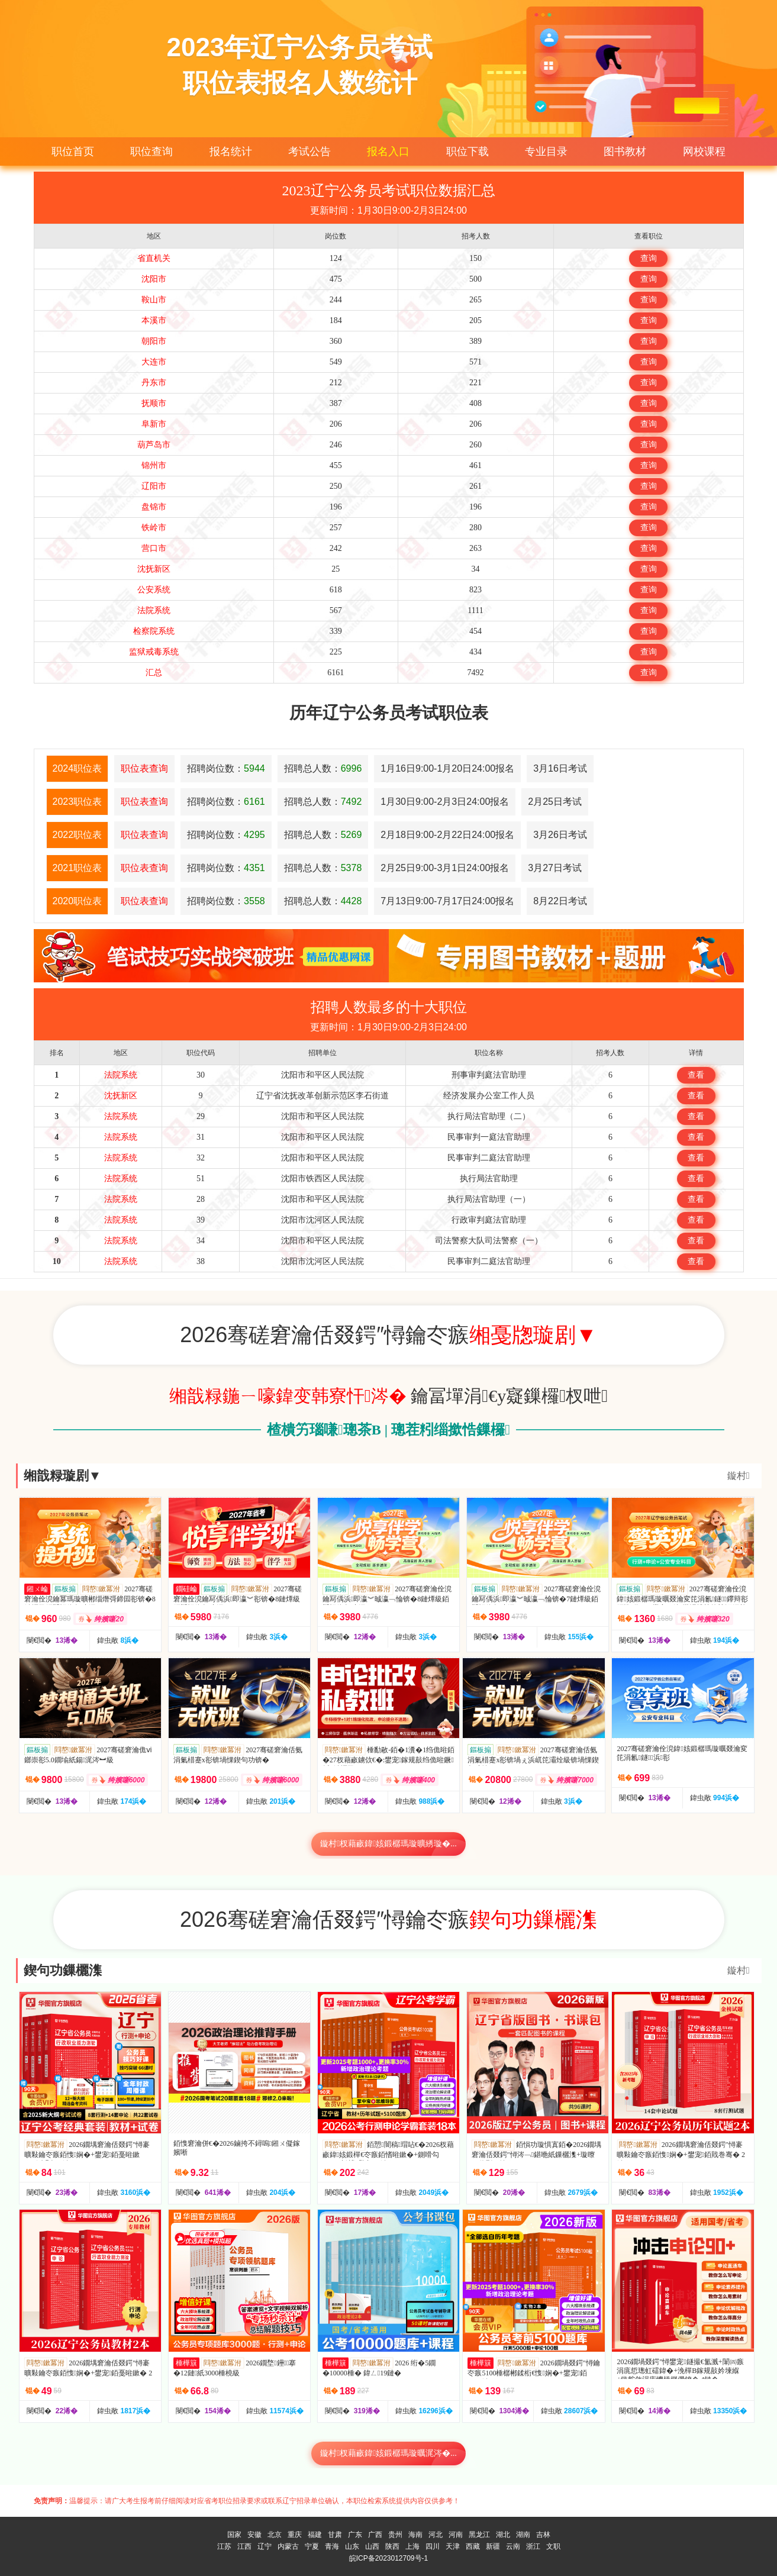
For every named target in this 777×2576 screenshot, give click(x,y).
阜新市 (153, 424)
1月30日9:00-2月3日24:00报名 (445, 802)
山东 (352, 2546)
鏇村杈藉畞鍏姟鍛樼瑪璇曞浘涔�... (388, 2453)
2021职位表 (77, 868)
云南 (513, 2546)
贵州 (395, 2534)
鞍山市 (153, 299)
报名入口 (388, 151)
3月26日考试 (560, 835)
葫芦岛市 (153, 444)
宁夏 (312, 2546)
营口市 (153, 548)
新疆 (493, 2546)
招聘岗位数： (226, 768)
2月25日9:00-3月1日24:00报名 (445, 868)
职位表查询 (144, 768)
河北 (435, 2534)
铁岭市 (153, 527)
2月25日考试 (555, 802)
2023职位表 (77, 802)
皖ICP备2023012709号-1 (388, 2558)
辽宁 (264, 2546)
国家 (234, 2534)
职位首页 (72, 151)
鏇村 (738, 1476)
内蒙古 (288, 2546)
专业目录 (546, 151)
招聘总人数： (323, 768)
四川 (432, 2546)
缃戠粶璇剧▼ (63, 1475)
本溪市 (153, 320)
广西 (375, 2534)
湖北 (503, 2534)
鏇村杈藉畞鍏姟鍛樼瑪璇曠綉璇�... (388, 1843)
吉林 (543, 2534)
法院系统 (153, 610)
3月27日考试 (555, 868)
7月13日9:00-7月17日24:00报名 (447, 901)
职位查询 (151, 151)
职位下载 (467, 151)
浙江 (533, 2546)
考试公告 (309, 151)
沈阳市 (153, 279)
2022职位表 (77, 835)
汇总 (154, 672)
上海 (412, 2546)
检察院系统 (154, 631)
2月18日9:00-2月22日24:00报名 (447, 835)
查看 (696, 1075)
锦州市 (153, 465)
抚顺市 (153, 403)
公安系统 (153, 589)
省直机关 (153, 258)
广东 (355, 2534)
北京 (274, 2534)
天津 (453, 2546)
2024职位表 (77, 768)
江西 (244, 2546)
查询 (648, 258)
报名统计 (230, 151)
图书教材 (625, 151)
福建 (315, 2534)
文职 (553, 2546)
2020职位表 (77, 901)
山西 (372, 2546)
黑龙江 (479, 2534)
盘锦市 (153, 506)
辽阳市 (153, 486)
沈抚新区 (153, 569)
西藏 (473, 2546)
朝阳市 (153, 341)
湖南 (523, 2534)
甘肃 (335, 2534)
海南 (415, 2534)
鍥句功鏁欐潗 (63, 1970)
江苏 (224, 2546)
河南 (456, 2534)
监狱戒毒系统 (154, 651)
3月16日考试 (560, 768)
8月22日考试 (560, 901)
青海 (332, 2546)
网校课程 (704, 151)
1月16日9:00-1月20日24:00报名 (447, 768)
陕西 (392, 2546)
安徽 (254, 2534)
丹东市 (153, 382)
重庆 (295, 2534)
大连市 (153, 361)
